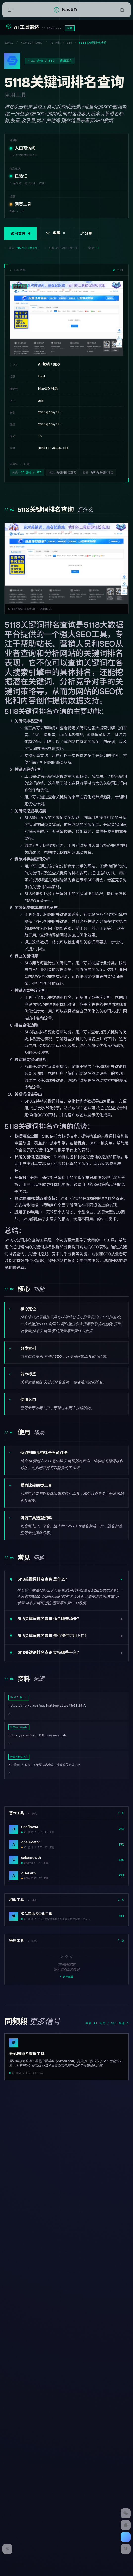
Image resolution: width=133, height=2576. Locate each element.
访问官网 (18, 233)
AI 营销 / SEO (61, 42)
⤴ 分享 (86, 233)
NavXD (9, 42)
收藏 (55, 233)
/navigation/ (32, 42)
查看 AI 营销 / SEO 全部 (105, 2023)
